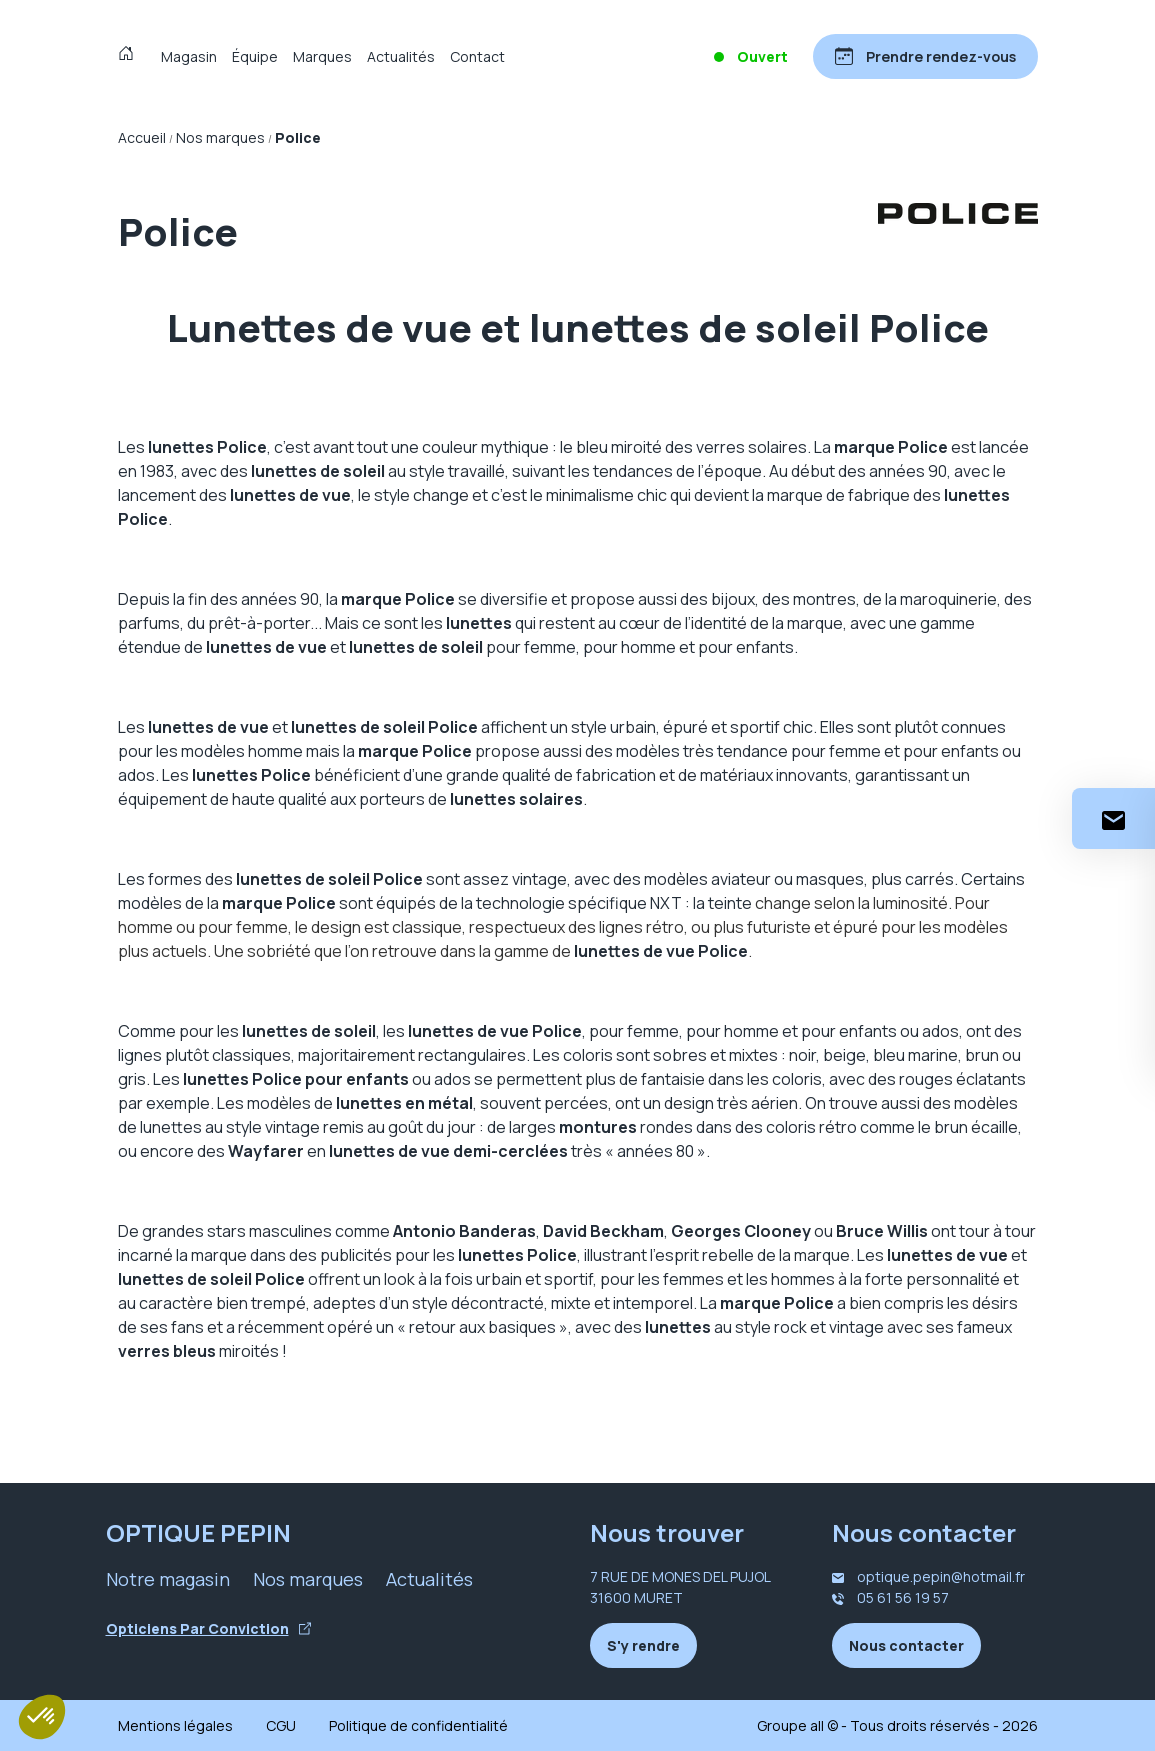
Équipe (255, 56)
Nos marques (308, 1579)
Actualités (401, 56)
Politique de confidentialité (418, 1725)
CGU (281, 1725)
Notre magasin (168, 1579)
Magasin (189, 56)
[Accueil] (130, 56)
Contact (477, 56)
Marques (322, 56)
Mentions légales (175, 1725)
